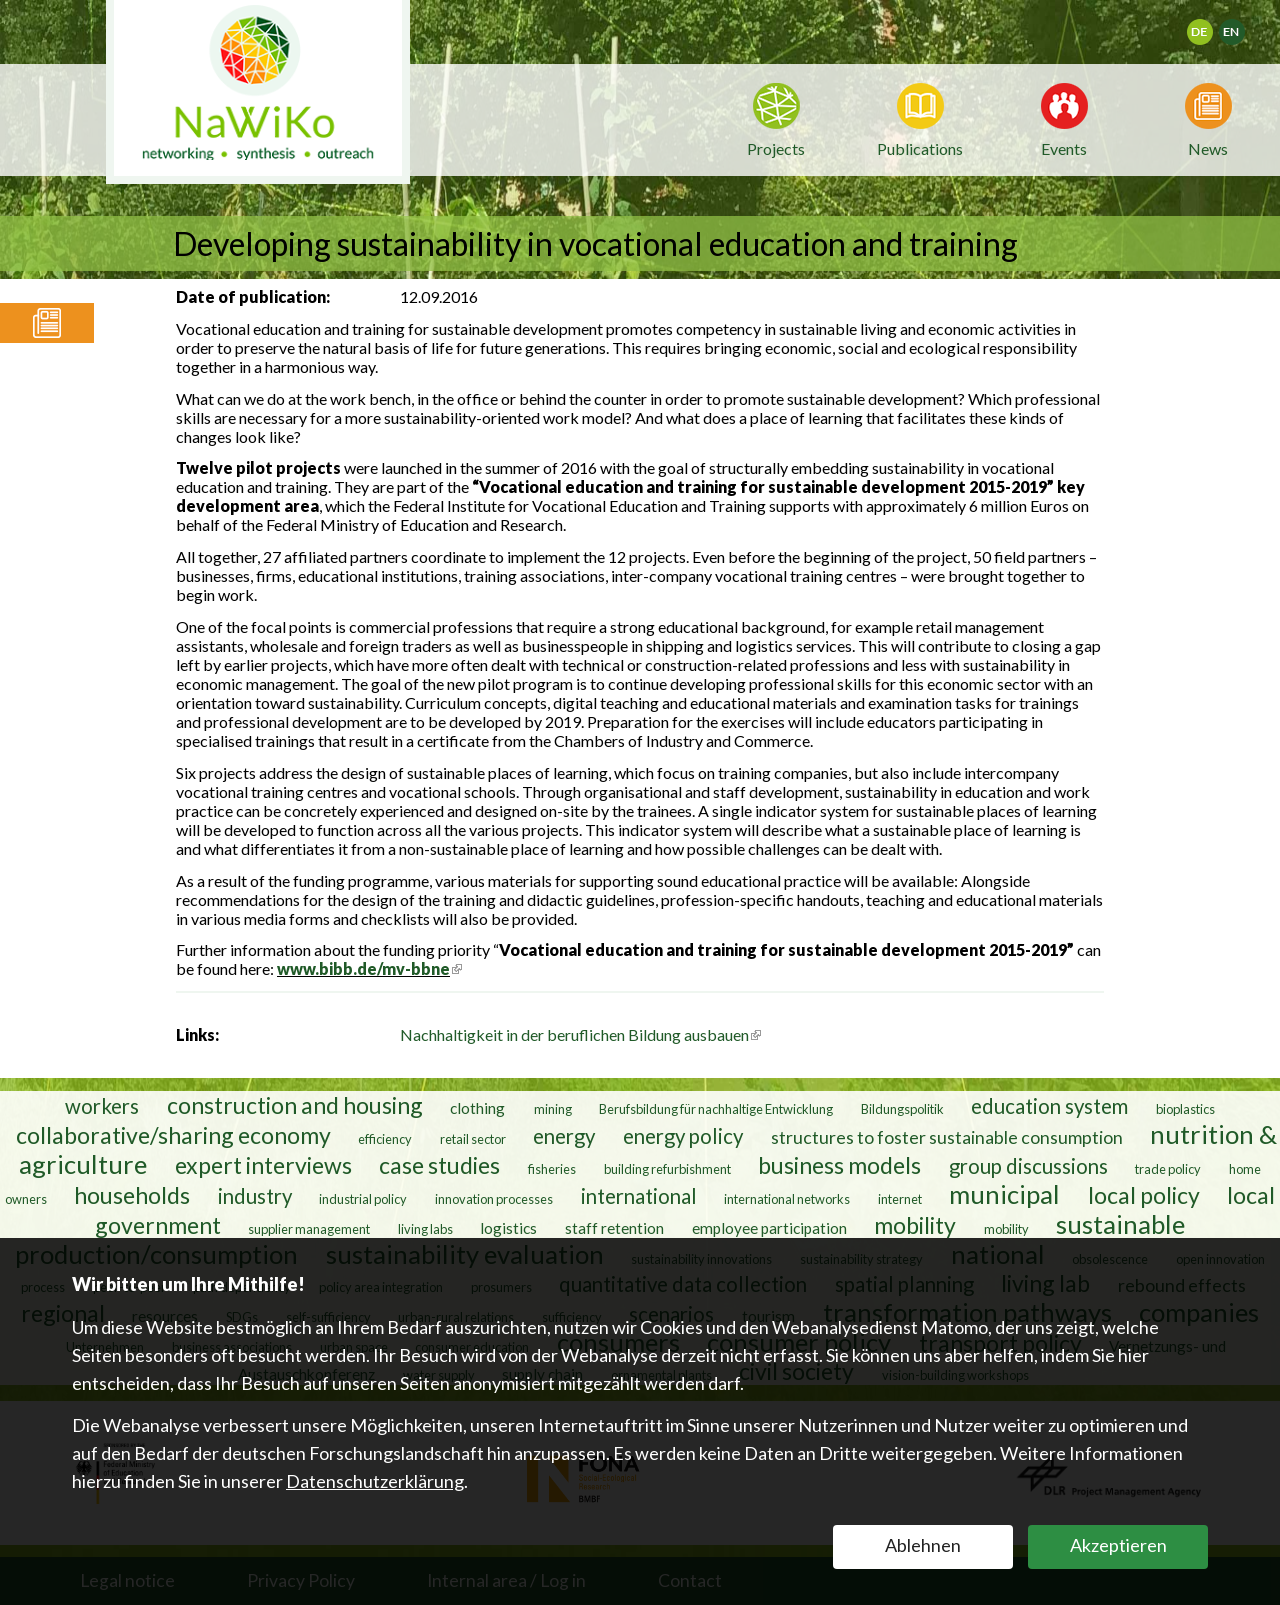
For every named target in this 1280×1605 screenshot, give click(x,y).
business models (839, 1165)
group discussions (1028, 1166)
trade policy (1168, 1169)
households (132, 1195)
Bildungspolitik (902, 1109)
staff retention (614, 1228)
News (1208, 147)
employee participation (769, 1228)
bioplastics (1185, 1109)
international (639, 1196)
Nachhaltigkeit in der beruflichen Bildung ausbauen (580, 1034)
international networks (787, 1199)
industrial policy (363, 1199)
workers (102, 1106)
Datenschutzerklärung (375, 1481)
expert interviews (263, 1165)
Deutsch (1212, 25)
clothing (479, 1108)
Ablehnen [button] (923, 1545)
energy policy (683, 1136)
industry (255, 1196)
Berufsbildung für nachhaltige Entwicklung (716, 1109)
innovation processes (494, 1199)
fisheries (552, 1169)
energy (564, 1136)
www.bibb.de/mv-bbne (369, 968)
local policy (1144, 1195)
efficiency (385, 1139)
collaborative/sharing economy (173, 1135)
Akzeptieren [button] (1118, 1545)
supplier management (309, 1229)
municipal (1004, 1194)
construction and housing (295, 1105)
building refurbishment (667, 1169)
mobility (915, 1225)
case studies (439, 1165)
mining (553, 1109)
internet (900, 1199)
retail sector (473, 1139)
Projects (776, 148)
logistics (508, 1228)
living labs (425, 1229)
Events (1064, 147)
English (1240, 25)
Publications (920, 148)
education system (1049, 1106)
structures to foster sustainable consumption (947, 1137)
